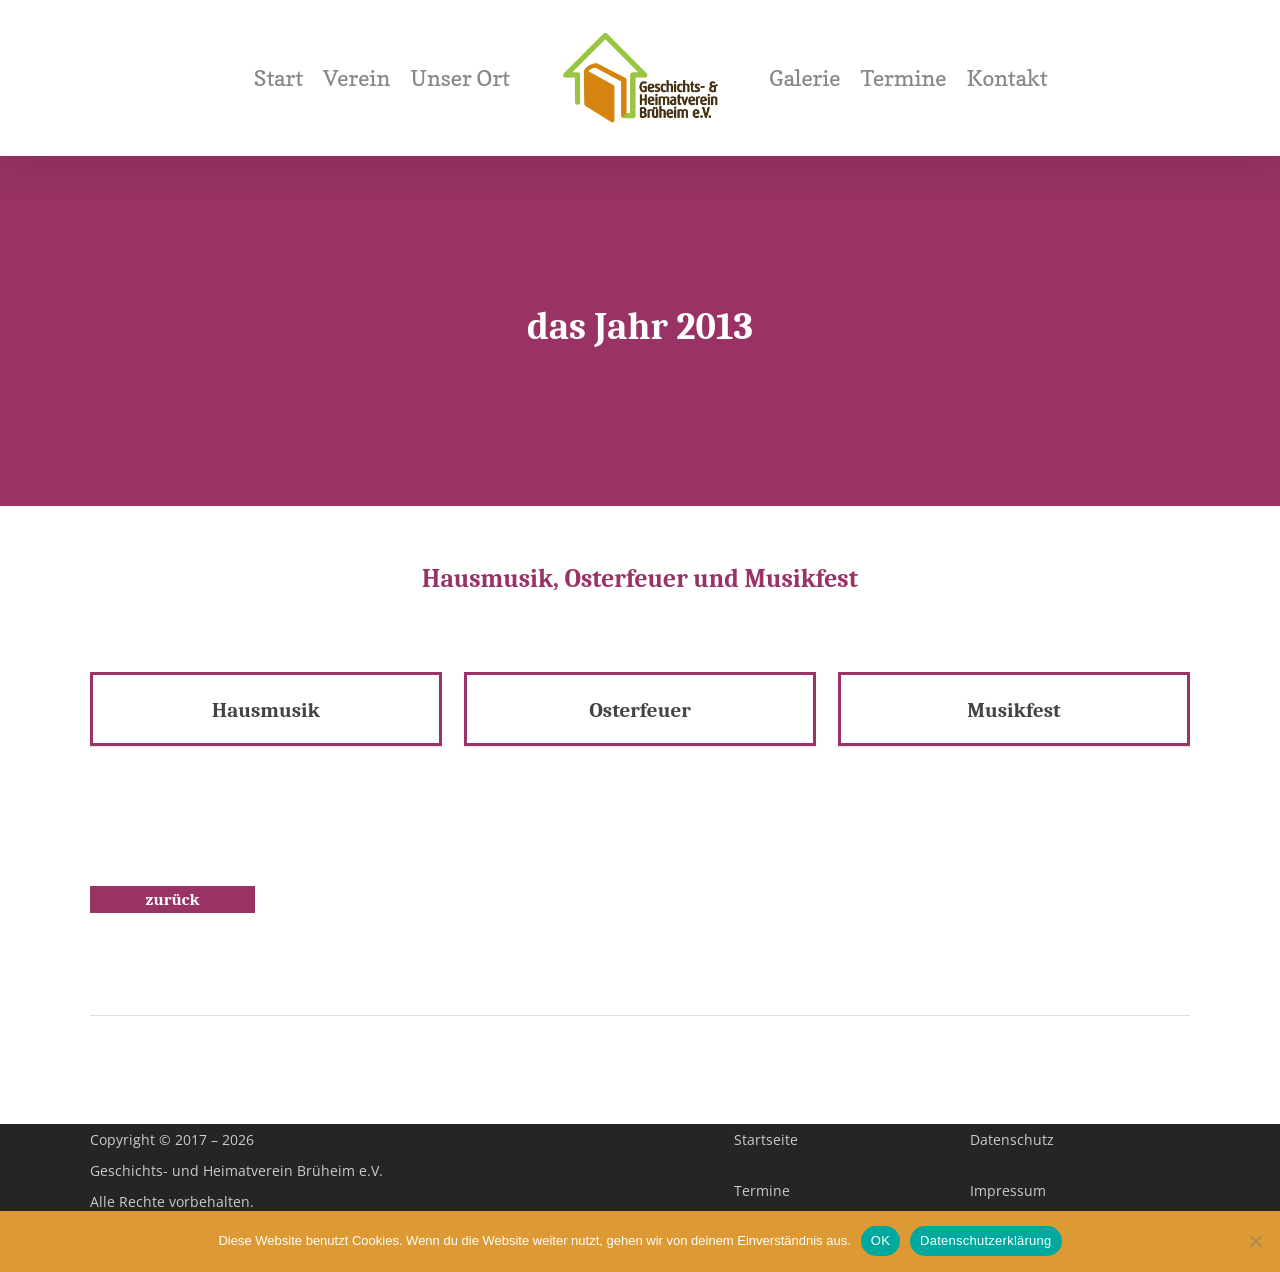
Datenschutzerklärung (985, 1240)
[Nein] (1255, 1241)
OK (880, 1240)
